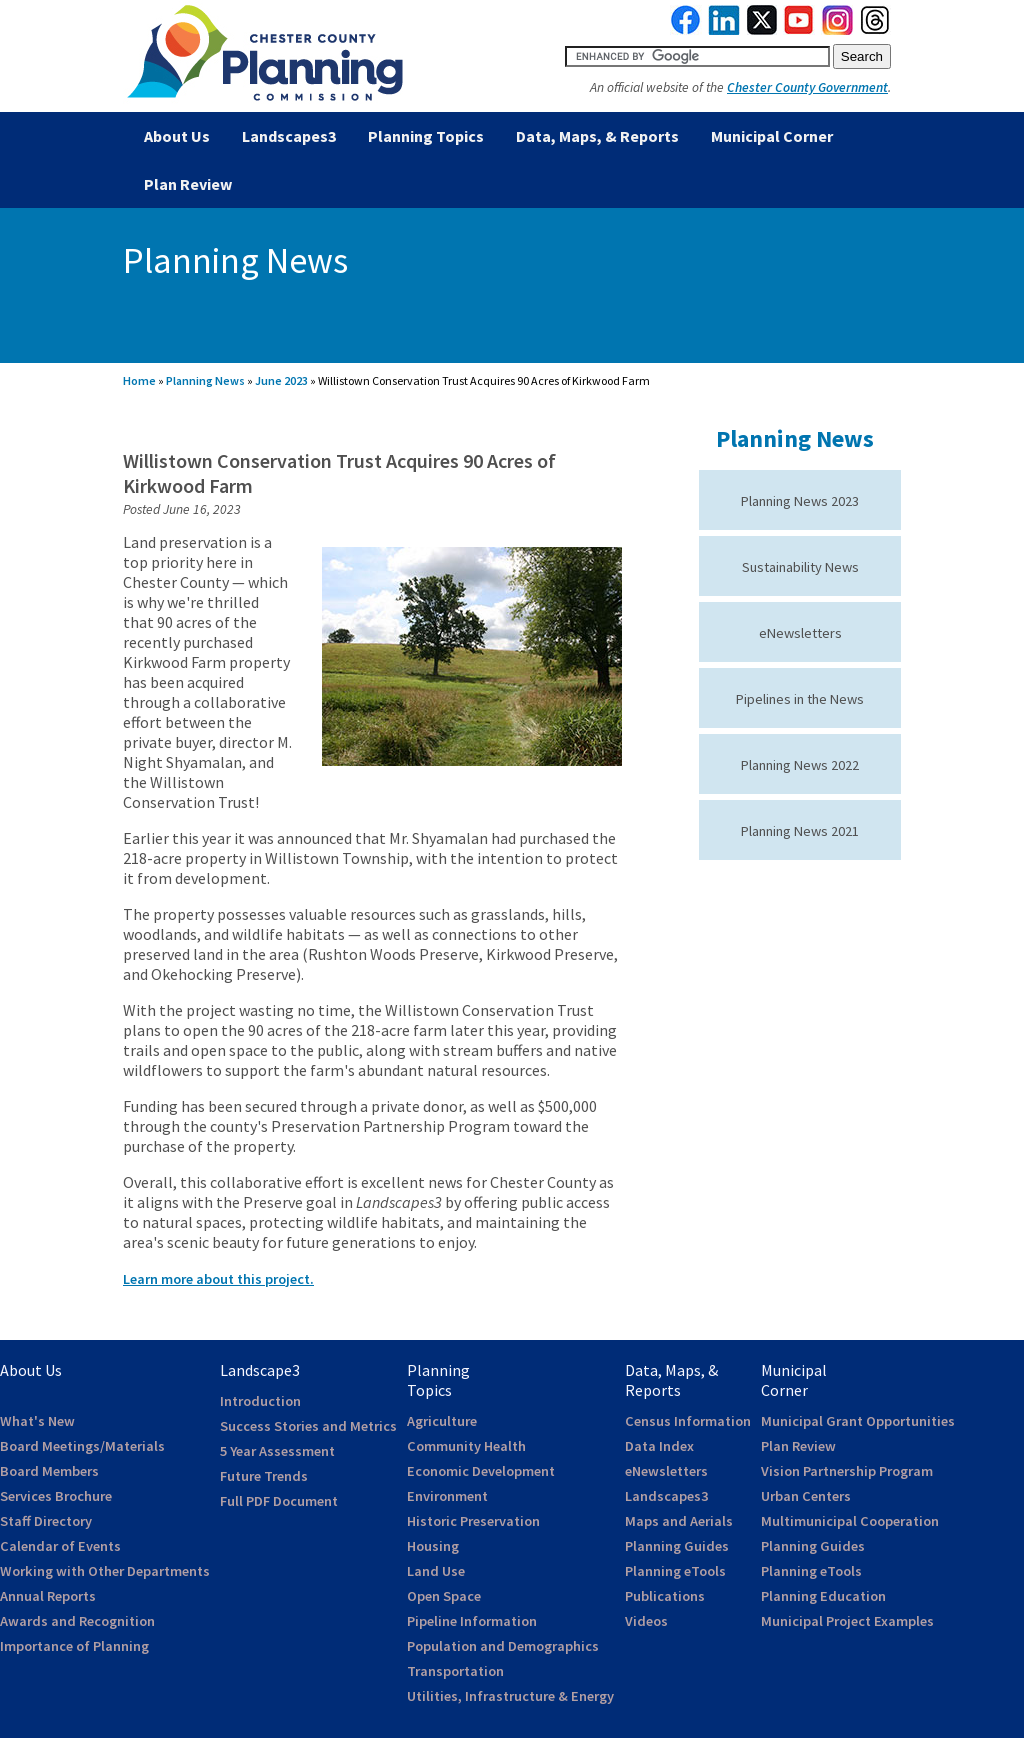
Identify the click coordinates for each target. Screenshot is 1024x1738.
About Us (177, 136)
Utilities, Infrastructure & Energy (510, 1696)
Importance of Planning (74, 1646)
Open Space (444, 1596)
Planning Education (823, 1596)
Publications (665, 1596)
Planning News (205, 380)
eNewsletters (800, 633)
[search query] (697, 56)
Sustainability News (800, 567)
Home (139, 380)
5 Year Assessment (277, 1451)
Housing (433, 1546)
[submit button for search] (862, 56)
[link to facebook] (686, 30)
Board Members (49, 1471)
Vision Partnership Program (847, 1471)
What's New (37, 1421)
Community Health (466, 1446)
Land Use (436, 1571)
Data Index (659, 1446)
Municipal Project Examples (847, 1621)
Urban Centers (806, 1496)
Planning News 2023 (800, 501)
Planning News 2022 (800, 765)
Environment (447, 1496)
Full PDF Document (279, 1501)
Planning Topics (426, 136)
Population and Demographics (503, 1646)
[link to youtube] (799, 30)
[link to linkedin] (724, 30)
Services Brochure (56, 1496)
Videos (646, 1621)
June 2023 (281, 380)
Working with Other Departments (105, 1571)
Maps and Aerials (679, 1521)
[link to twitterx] (762, 30)
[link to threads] (876, 30)
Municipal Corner (772, 136)
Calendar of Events (60, 1546)
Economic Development (481, 1471)
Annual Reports (48, 1596)
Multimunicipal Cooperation (850, 1521)
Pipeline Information (472, 1621)
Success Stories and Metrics (308, 1426)
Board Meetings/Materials (82, 1446)
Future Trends (264, 1476)
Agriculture (442, 1421)
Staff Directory (46, 1521)
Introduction (260, 1401)
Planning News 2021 (800, 831)
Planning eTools (675, 1571)
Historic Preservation (473, 1521)
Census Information (688, 1421)
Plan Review (188, 184)
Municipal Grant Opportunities (858, 1421)
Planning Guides (677, 1546)
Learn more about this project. (218, 1279)
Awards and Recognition (77, 1621)
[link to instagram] (838, 30)
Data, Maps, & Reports (597, 136)
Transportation (455, 1671)
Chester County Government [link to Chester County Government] (807, 87)
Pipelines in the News (800, 699)
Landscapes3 (289, 136)
